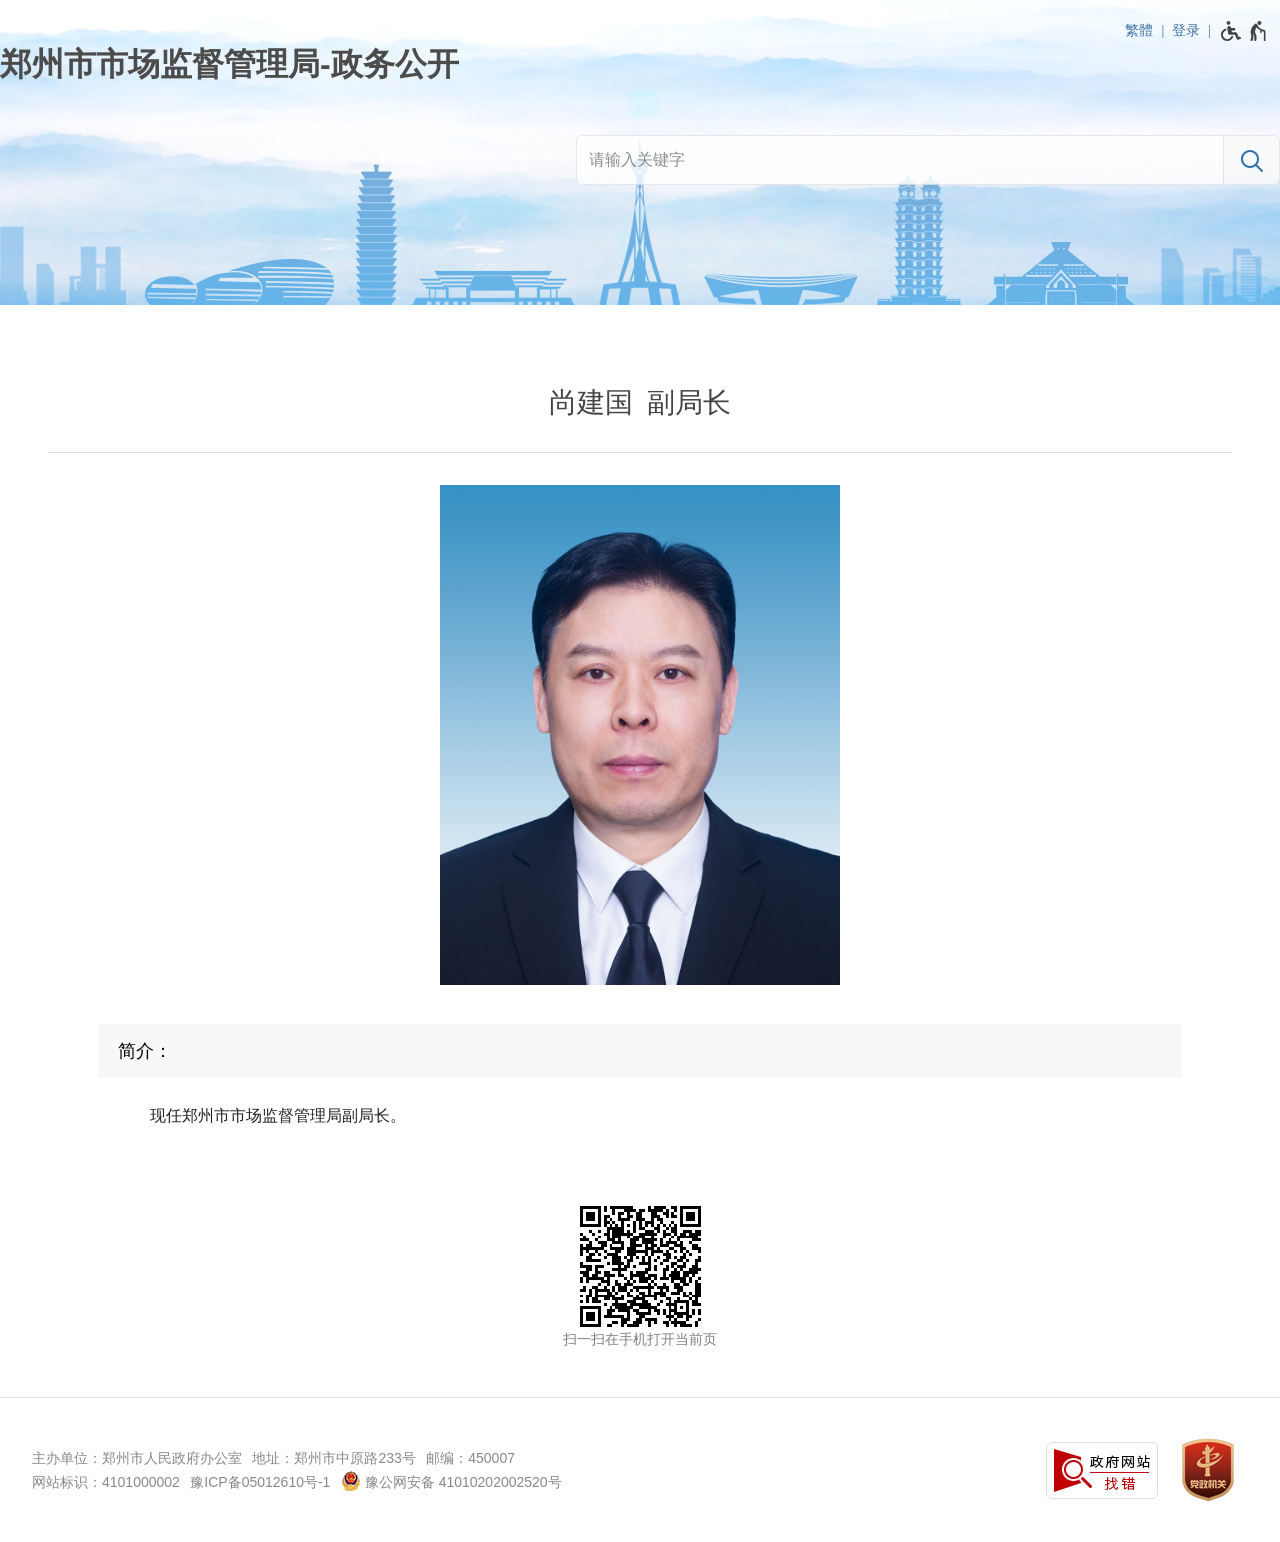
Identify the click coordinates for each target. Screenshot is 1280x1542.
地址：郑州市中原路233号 (333, 1458)
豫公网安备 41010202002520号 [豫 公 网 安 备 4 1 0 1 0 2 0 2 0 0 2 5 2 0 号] (451, 1481)
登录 (1186, 30)
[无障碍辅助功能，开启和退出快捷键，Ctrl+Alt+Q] (1244, 31)
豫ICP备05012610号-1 (260, 1482)
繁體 (1139, 30)
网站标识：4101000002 (106, 1482)
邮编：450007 (470, 1458)
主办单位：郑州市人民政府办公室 (137, 1458)
